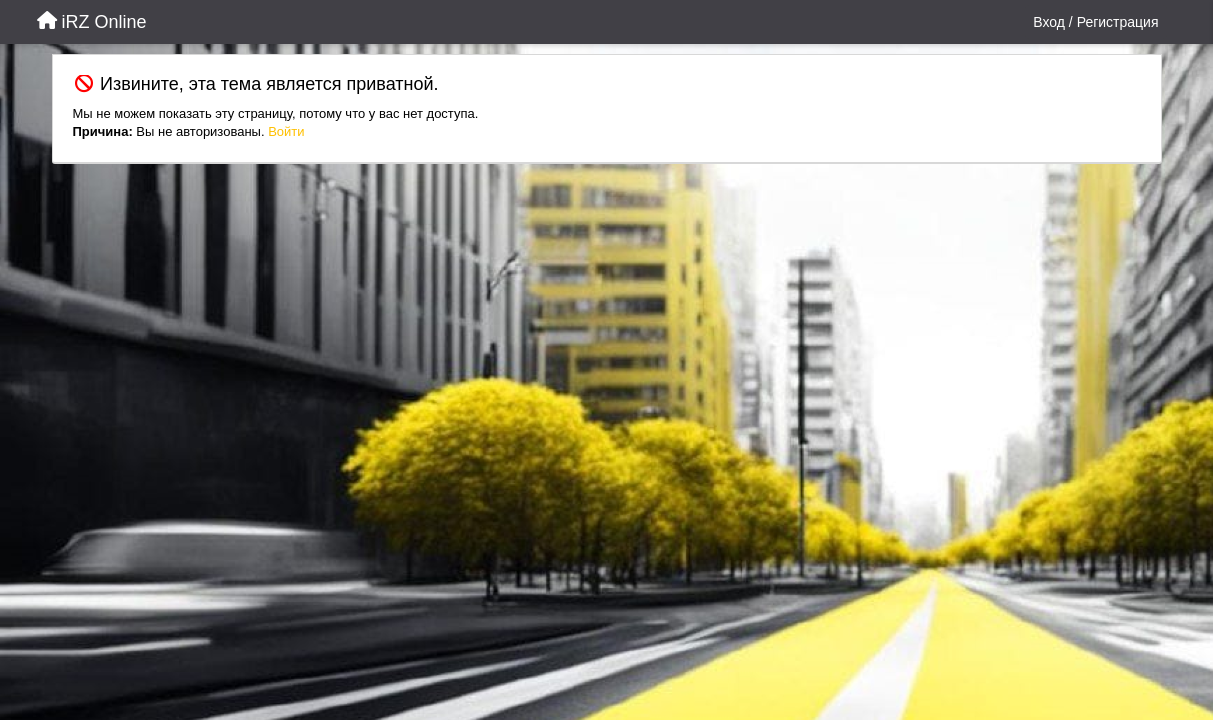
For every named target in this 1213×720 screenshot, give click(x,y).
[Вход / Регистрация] (1095, 22)
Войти (286, 131)
